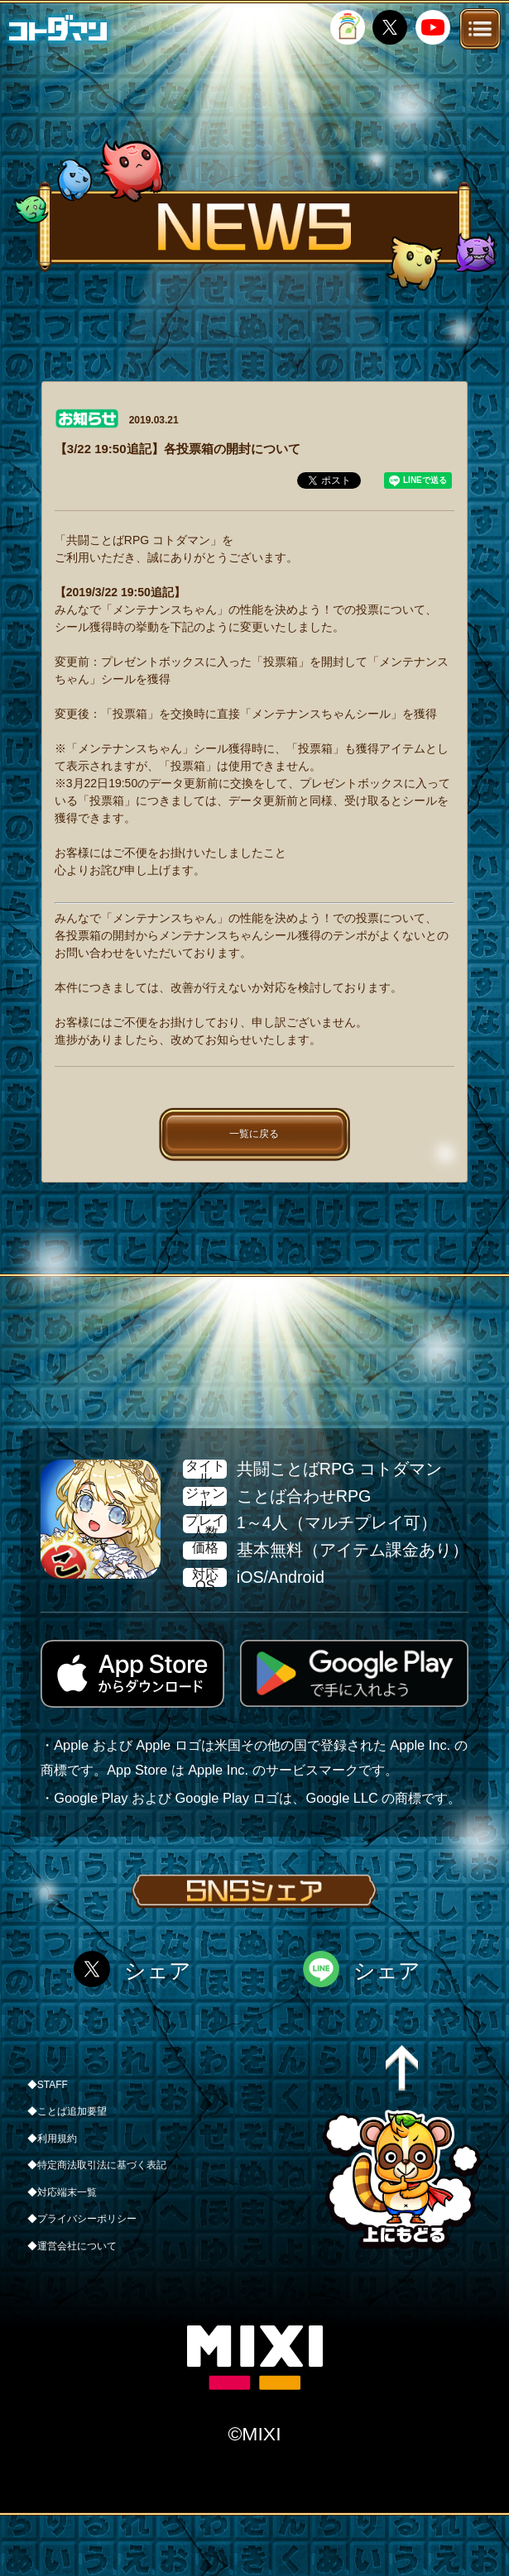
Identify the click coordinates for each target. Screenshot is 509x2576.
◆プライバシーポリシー (82, 2219)
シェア (157, 1970)
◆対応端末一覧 (62, 2192)
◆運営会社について (72, 2246)
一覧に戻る (254, 1134)
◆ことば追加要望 (67, 2111)
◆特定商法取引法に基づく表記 (96, 2165)
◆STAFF (47, 2085)
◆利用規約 (52, 2138)
